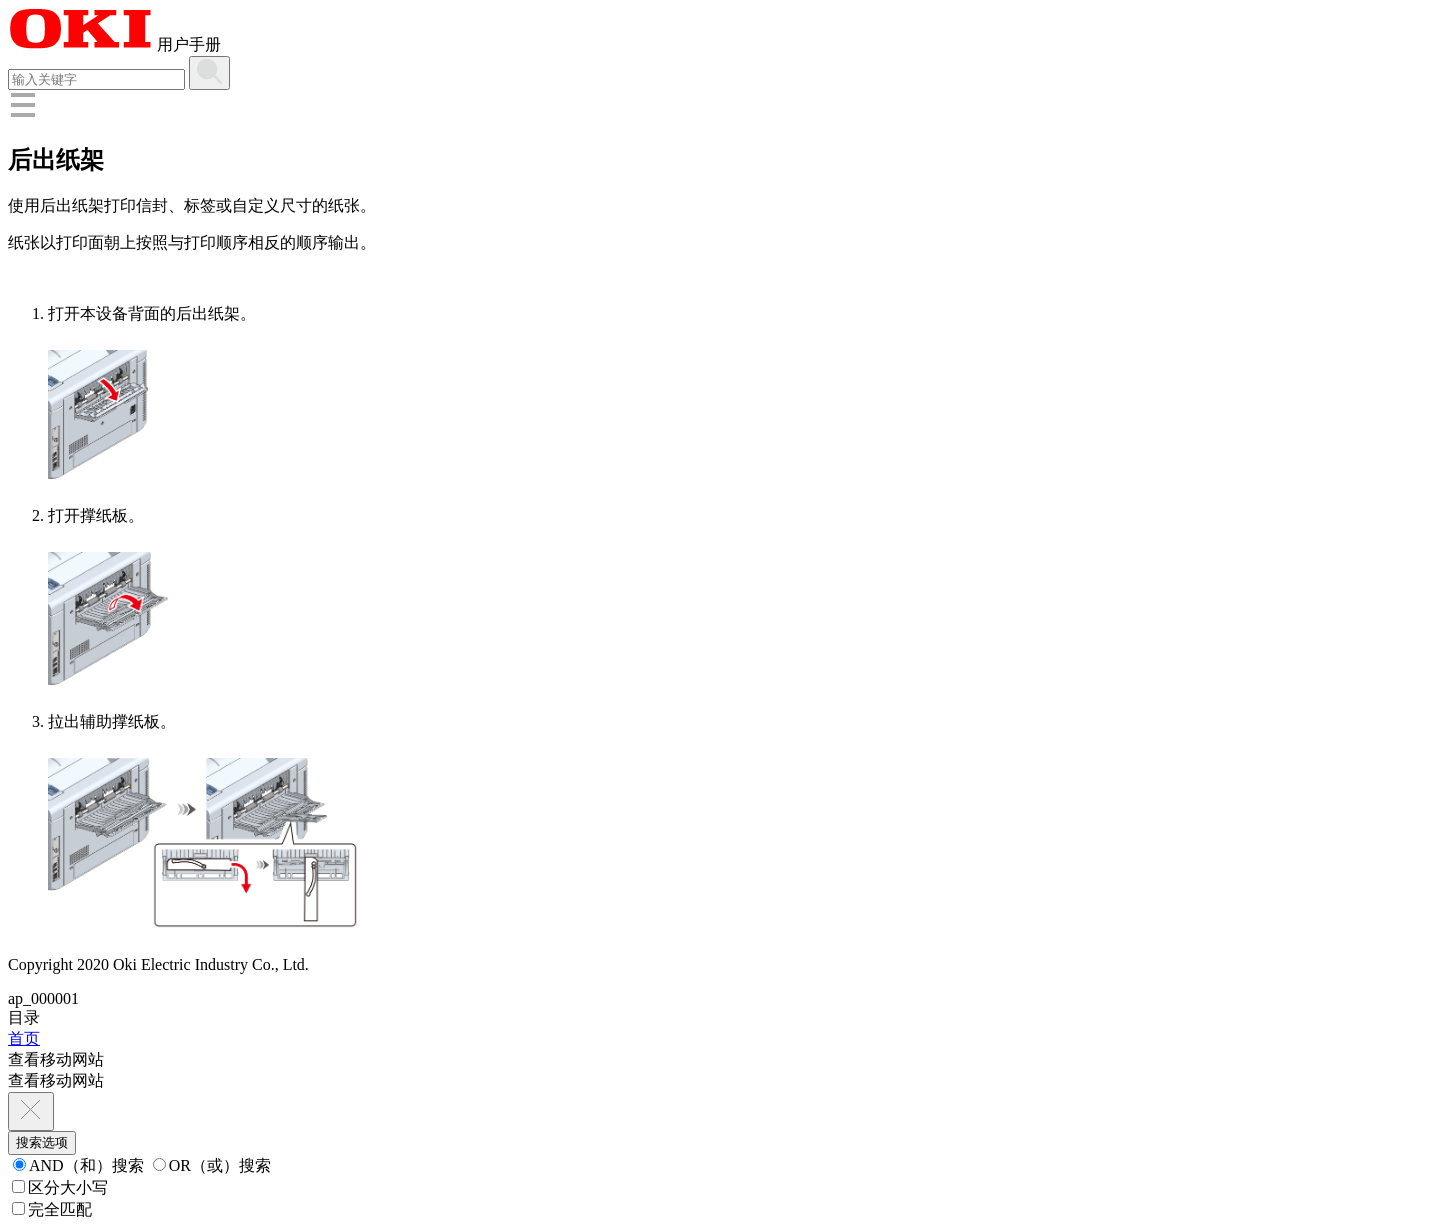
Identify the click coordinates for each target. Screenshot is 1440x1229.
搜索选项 (42, 1142)
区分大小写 (60, 1187)
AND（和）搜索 (78, 1165)
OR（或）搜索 (212, 1165)
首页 (24, 1038)
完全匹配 (52, 1209)
